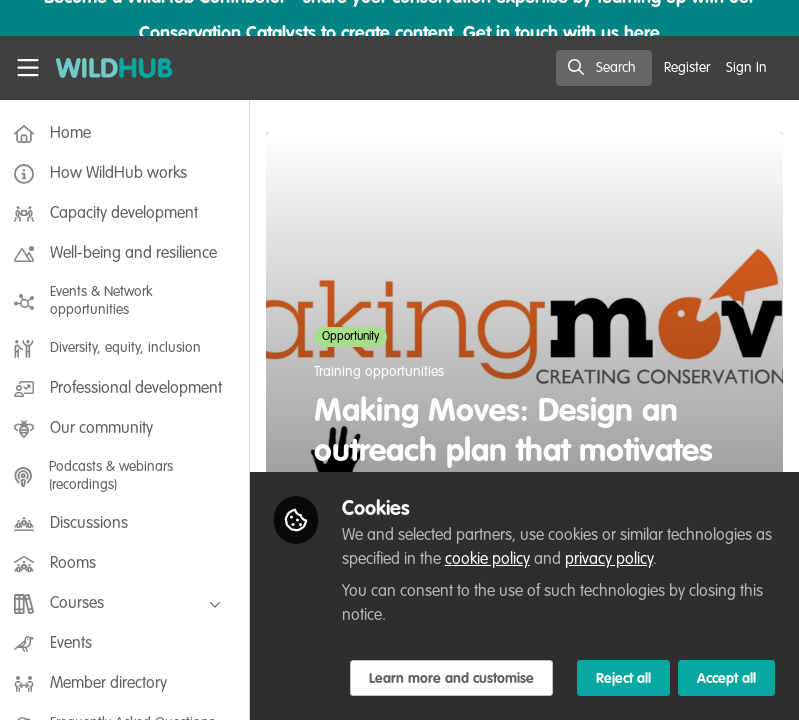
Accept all (726, 679)
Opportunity (356, 337)
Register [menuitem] (687, 68)
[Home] (104, 68)
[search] (604, 68)
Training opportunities (385, 372)
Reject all (623, 679)
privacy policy (635, 560)
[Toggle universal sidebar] (28, 68)
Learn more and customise (457, 679)
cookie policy (513, 560)
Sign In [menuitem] (746, 68)
